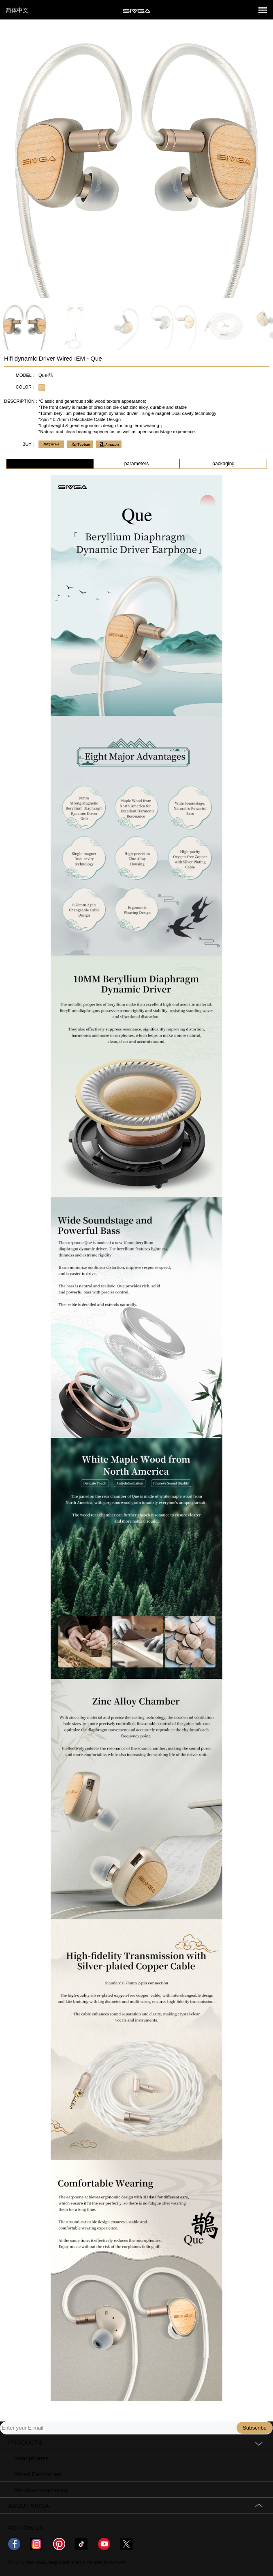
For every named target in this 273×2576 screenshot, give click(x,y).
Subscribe (255, 2428)
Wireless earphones (41, 2489)
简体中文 (17, 10)
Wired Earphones (37, 2474)
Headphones (31, 2458)
